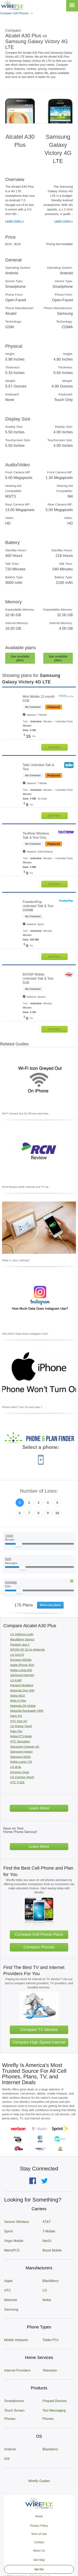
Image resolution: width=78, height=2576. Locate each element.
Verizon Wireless (16, 2222)
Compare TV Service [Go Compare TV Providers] (39, 2029)
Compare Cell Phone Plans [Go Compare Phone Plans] (39, 1934)
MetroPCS (12, 2250)
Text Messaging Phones (54, 2414)
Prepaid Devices (54, 2401)
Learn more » (14, 221)
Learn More (39, 1808)
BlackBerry (50, 2281)
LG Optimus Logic (21, 1634)
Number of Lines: (39, 1491)
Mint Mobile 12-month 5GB (39, 698)
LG (44, 2290)
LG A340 (16, 1680)
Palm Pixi (16, 1731)
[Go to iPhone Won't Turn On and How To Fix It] (39, 1374)
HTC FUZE (17, 1782)
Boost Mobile (52, 2250)
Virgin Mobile (13, 2241)
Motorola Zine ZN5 (22, 1690)
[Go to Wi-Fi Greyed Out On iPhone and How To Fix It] (39, 1081)
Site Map (39, 2559)
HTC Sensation (20, 1741)
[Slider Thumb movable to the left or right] (19, 1545)
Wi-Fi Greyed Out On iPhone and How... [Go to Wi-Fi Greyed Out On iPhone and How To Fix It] (26, 1113)
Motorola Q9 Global (22, 1705)
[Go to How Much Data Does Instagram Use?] (39, 1301)
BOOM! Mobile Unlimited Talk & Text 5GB (38, 978)
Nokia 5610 (17, 1695)
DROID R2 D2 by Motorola (27, 1649)
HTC (7, 2290)
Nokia (46, 2300)
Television (49, 2370)
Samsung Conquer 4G (24, 1746)
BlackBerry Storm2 (22, 1639)
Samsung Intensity (22, 1675)
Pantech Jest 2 (20, 1644)
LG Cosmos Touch (22, 1777)
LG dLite (15, 1767)
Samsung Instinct (21, 1751)
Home (39, 2516)
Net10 (46, 2241)
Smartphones (14, 2401)
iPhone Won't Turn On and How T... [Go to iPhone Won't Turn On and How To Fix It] (23, 1407)
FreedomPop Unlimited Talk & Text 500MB (38, 906)
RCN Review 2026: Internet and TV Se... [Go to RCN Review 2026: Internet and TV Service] (26, 1186)
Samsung (11, 2309)
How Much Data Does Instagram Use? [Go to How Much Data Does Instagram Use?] (25, 1333)
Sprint (8, 2231)
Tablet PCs (50, 2340)
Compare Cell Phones (14, 13)
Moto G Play (18, 1700)
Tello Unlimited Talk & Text (38, 767)
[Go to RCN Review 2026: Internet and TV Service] (39, 1154)
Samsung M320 (20, 1756)
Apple (8, 2281)
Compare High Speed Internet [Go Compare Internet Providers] (39, 2042)
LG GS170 (17, 1654)
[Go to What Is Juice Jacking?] (39, 1228)
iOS (7, 2459)
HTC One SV (18, 1721)
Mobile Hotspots (16, 2340)
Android (10, 2449)
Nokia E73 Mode (21, 1736)
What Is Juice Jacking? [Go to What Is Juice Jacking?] (16, 1260)
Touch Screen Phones (14, 2414)
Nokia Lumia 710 (21, 1761)
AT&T (46, 2222)
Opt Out (39, 2569)
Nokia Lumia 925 (21, 1670)
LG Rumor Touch (21, 1726)
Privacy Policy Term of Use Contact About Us (39, 2538)
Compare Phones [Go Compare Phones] (39, 1947)
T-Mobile (48, 2231)
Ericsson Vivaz (19, 1772)
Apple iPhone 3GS (22, 1665)
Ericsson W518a (20, 1659)
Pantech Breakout (21, 1685)
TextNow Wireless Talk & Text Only (36, 835)
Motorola (10, 2300)
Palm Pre (16, 1716)
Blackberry (50, 2449)
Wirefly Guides (39, 2481)
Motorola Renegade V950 (26, 1710)
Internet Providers (17, 2370)
